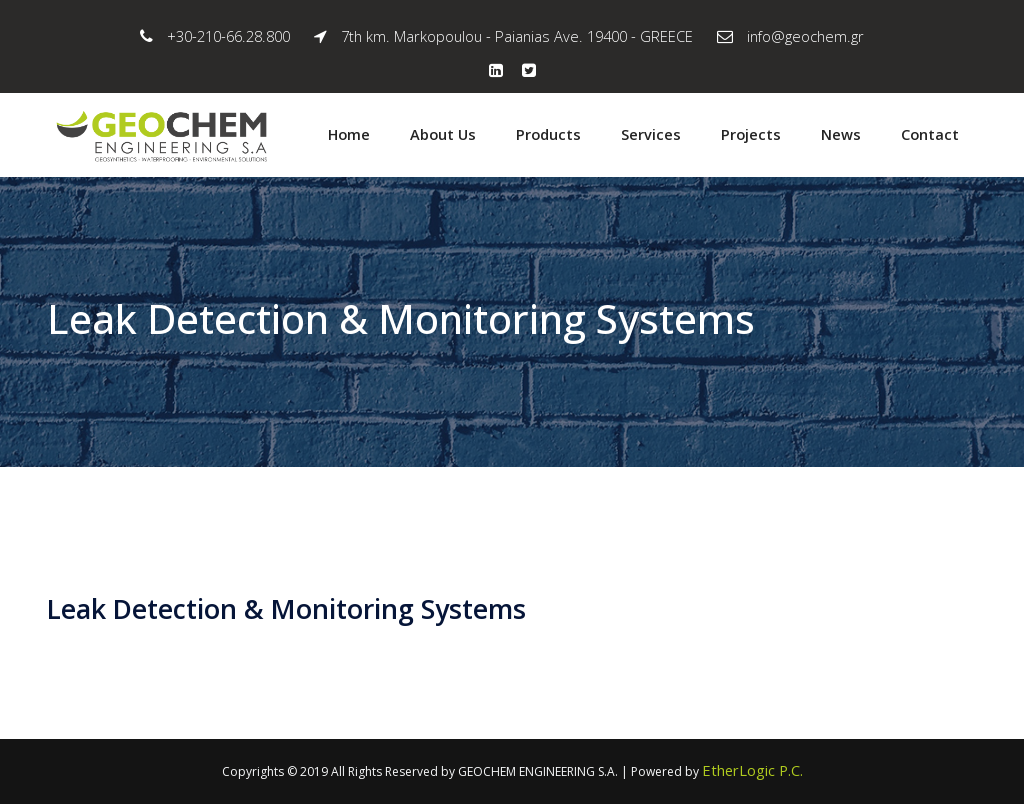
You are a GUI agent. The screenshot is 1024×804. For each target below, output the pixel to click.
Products (548, 134)
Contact (930, 134)
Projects (751, 134)
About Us (443, 134)
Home (349, 134)
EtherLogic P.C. (752, 770)
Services (651, 134)
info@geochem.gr (805, 36)
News (841, 134)
